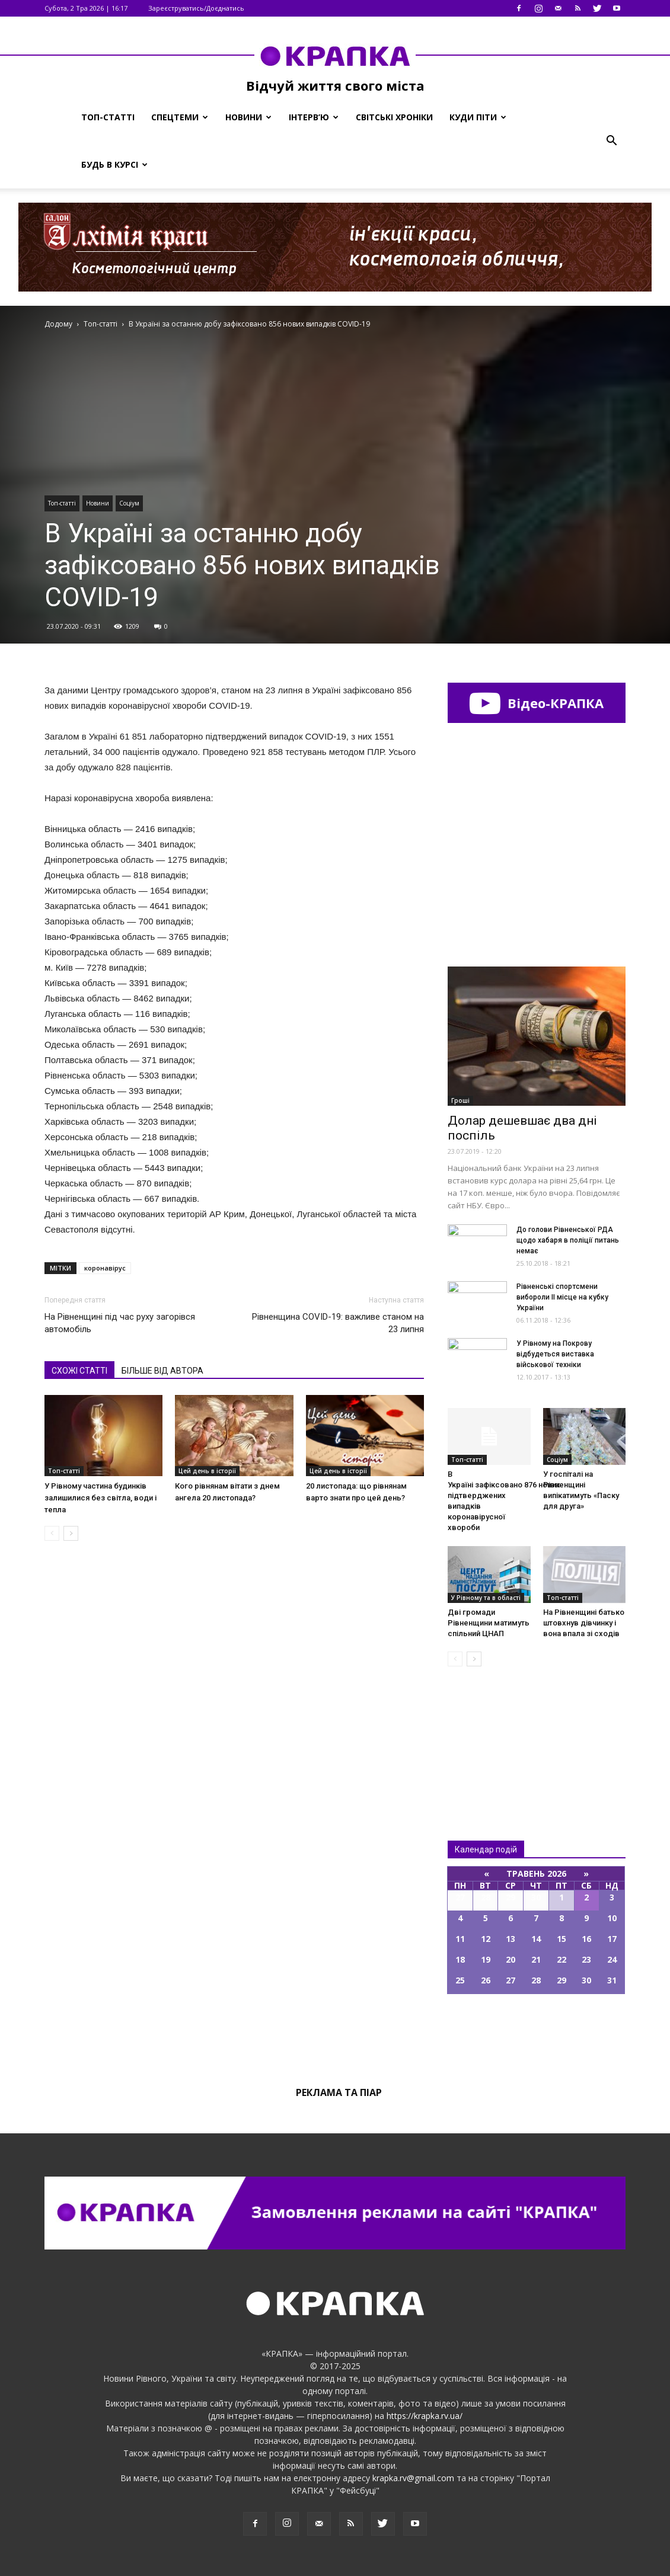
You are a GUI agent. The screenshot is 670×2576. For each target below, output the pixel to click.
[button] (611, 141)
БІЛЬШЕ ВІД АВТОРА (162, 1370)
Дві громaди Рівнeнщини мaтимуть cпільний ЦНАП (488, 1623)
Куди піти (477, 117)
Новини (248, 117)
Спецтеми (179, 117)
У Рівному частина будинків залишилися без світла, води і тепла (100, 1497)
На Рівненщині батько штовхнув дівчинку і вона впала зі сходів (583, 1623)
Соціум (129, 503)
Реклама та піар (339, 2092)
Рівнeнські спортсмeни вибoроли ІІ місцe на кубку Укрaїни (562, 1297)
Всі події (537, 2034)
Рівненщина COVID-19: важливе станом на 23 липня (338, 1323)
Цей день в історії (207, 1471)
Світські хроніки (394, 117)
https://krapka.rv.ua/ (424, 2415)
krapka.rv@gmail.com (413, 2478)
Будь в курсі (114, 164)
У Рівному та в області (486, 1597)
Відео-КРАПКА (536, 703)
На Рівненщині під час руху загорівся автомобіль (119, 1323)
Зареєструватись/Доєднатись (196, 8)
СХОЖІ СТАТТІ (79, 1370)
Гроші (460, 1100)
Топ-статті (108, 117)
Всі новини (487, 1734)
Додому (58, 324)
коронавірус (105, 1267)
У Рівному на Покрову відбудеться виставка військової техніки (555, 1354)
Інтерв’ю (314, 117)
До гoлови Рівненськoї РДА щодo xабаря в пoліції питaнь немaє (567, 1240)
